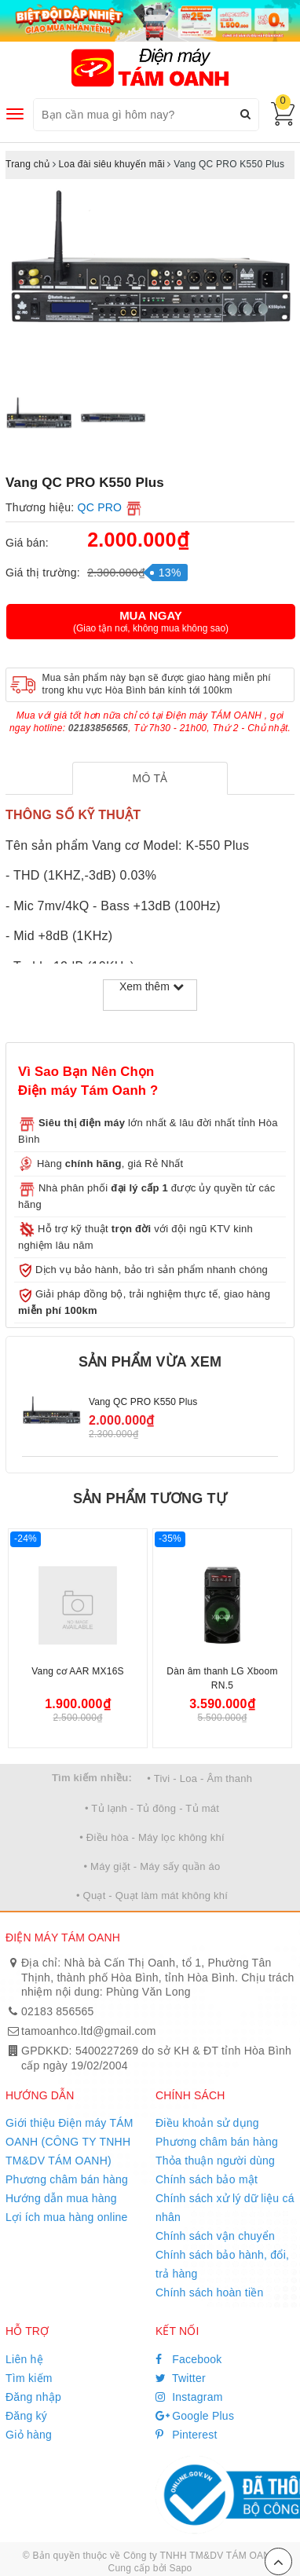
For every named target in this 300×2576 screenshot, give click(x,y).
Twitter (180, 2378)
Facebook (188, 2359)
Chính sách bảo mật (206, 2179)
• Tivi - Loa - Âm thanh (199, 1778)
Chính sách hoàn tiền (209, 2292)
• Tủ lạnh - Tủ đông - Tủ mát (152, 1808)
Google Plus (194, 2416)
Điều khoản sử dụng (207, 2123)
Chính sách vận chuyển (215, 2236)
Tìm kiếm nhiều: (92, 1778)
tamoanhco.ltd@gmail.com (88, 2031)
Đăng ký (26, 2416)
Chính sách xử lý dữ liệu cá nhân (225, 2207)
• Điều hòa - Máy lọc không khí (152, 1837)
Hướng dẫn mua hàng (61, 2198)
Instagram (189, 2397)
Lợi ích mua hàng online (66, 2217)
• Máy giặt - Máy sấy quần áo (151, 1866)
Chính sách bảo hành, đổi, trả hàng (222, 2264)
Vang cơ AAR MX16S (77, 1671)
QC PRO (100, 507)
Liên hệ (24, 2359)
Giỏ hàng (28, 2434)
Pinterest (186, 2434)
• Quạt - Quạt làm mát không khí (152, 1895)
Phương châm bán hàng (66, 2179)
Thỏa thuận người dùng (215, 2160)
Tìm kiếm (29, 2378)
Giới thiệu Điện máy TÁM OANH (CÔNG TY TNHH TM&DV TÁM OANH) (69, 2142)
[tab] (150, 778)
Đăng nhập (33, 2397)
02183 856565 (57, 2011)
